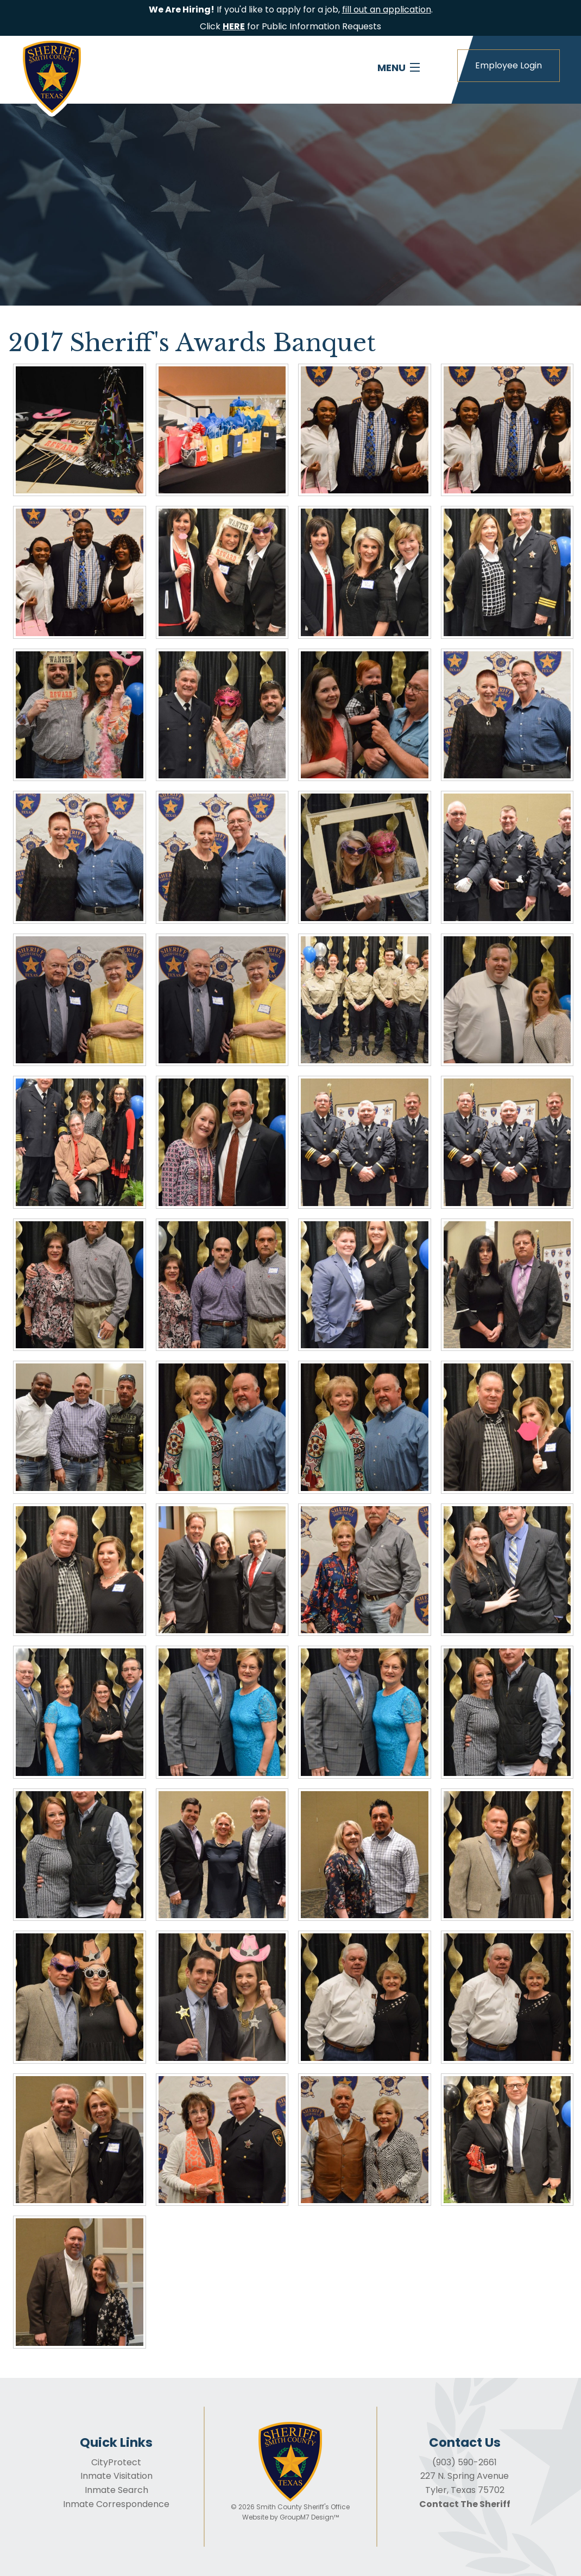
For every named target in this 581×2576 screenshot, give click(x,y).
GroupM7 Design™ (309, 2517)
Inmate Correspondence (116, 2504)
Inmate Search (116, 2490)
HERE (234, 26)
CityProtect (116, 2462)
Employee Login (508, 65)
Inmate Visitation (116, 2476)
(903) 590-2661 (464, 2462)
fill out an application (386, 9)
